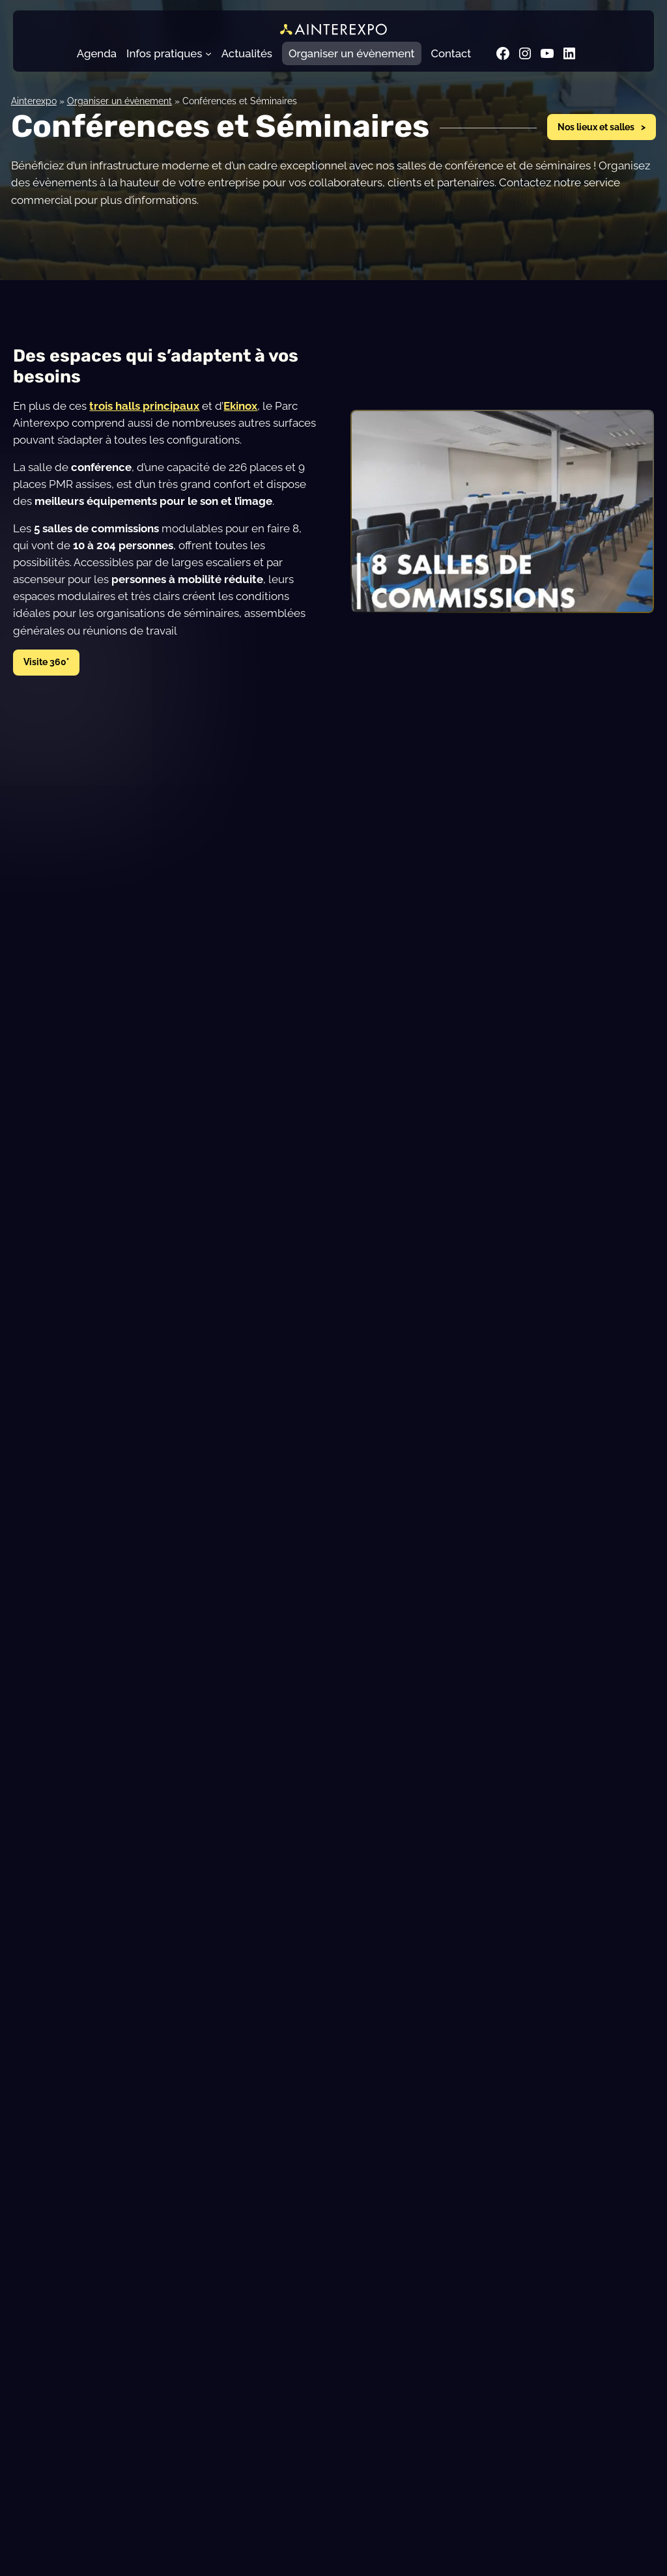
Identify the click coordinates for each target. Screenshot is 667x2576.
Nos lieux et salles (596, 126)
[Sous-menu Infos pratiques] (208, 53)
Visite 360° (46, 661)
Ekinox (240, 405)
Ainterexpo (34, 100)
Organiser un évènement (119, 100)
